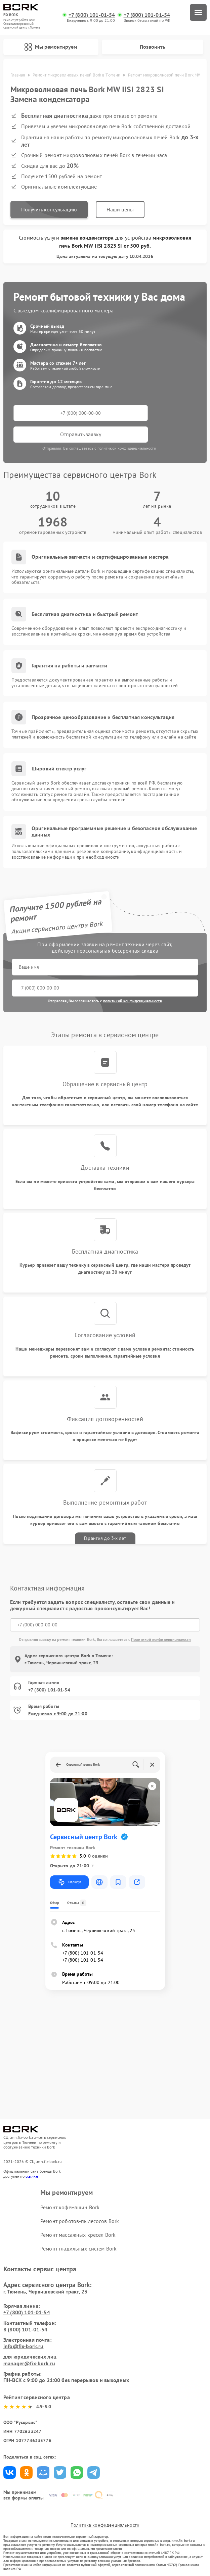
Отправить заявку (80, 434)
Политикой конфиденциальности (161, 1639)
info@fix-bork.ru (23, 2346)
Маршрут (69, 1882)
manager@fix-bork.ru (29, 2363)
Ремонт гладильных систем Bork (78, 2248)
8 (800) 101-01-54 (25, 2329)
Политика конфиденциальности (105, 2525)
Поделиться (9, 2472)
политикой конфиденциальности (132, 1000)
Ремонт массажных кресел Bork (78, 2234)
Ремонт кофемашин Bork (69, 2207)
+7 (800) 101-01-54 (92, 15)
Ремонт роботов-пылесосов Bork (79, 2221)
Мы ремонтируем (50, 47)
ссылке (32, 2176)
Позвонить (152, 46)
